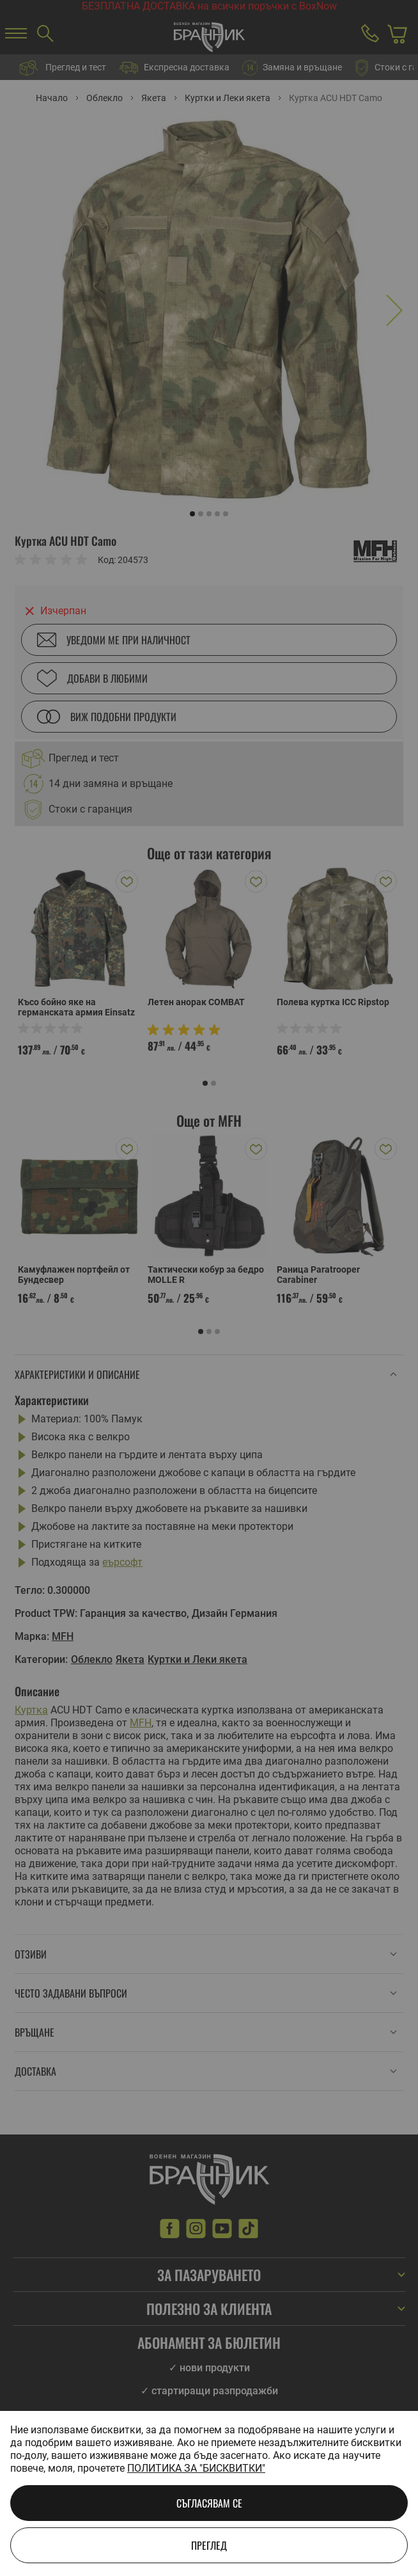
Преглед (209, 2545)
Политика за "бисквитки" (196, 2468)
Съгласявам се (209, 2503)
